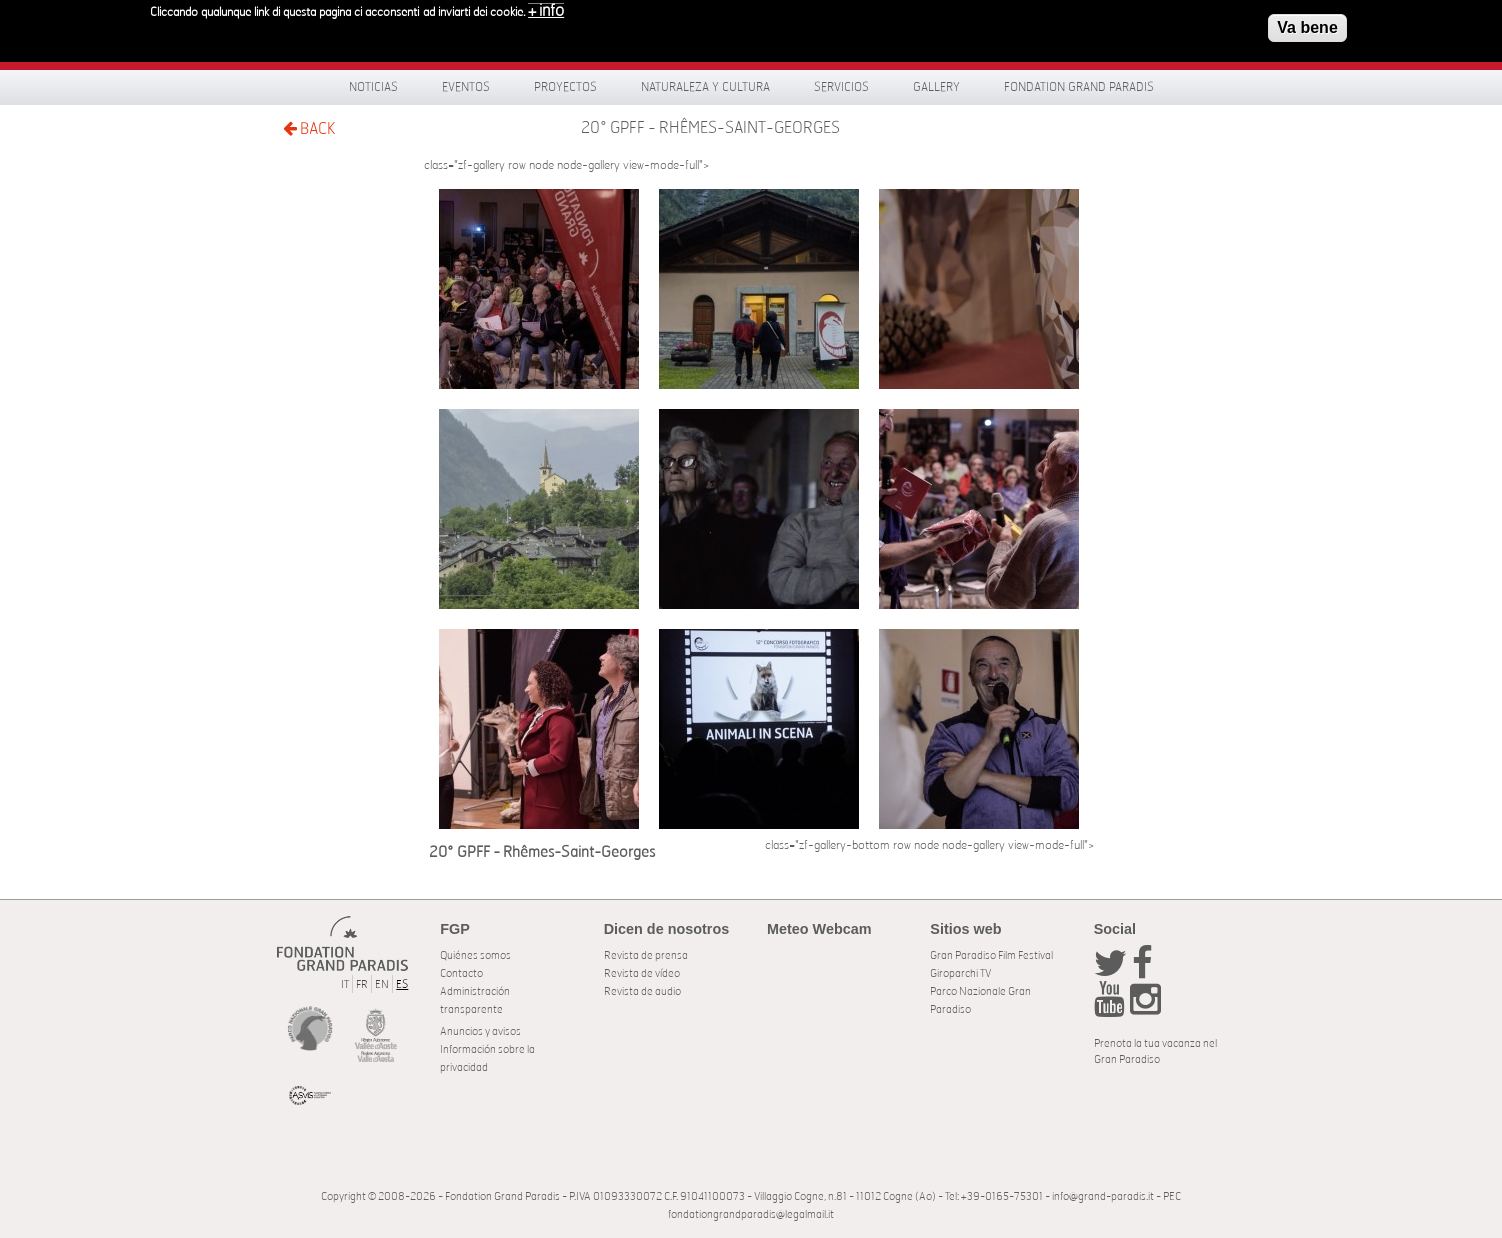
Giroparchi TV (960, 973)
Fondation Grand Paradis (1079, 87)
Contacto (461, 973)
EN (382, 984)
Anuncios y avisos (480, 1031)
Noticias (373, 87)
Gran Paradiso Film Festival (991, 955)
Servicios (841, 87)
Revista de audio (642, 991)
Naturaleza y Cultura (705, 87)
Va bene (1307, 23)
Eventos (466, 87)
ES (402, 984)
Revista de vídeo (642, 973)
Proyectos (565, 87)
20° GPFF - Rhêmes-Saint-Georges (710, 128)
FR (362, 984)
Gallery (936, 87)
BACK (309, 128)
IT (345, 984)
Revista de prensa (646, 955)
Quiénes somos (475, 955)
